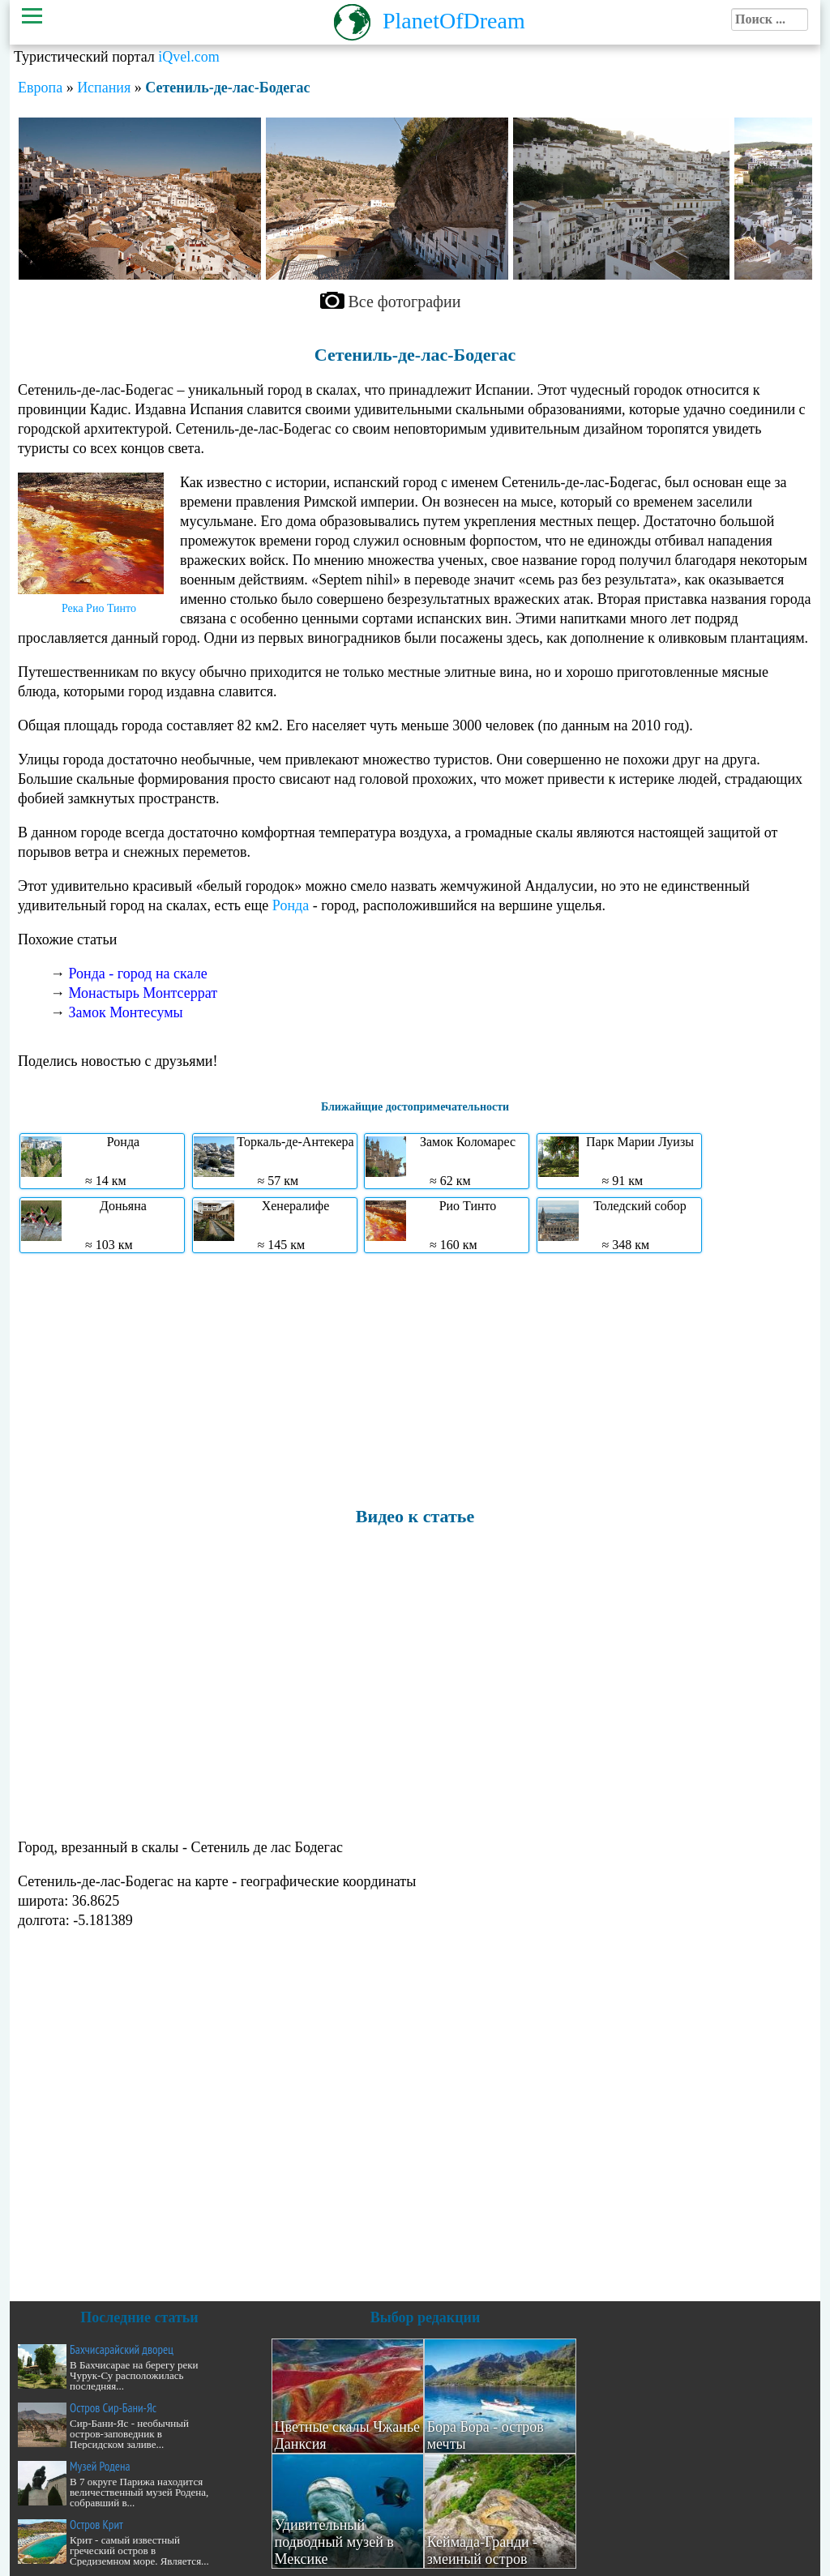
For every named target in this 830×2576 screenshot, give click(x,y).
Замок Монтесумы (126, 1012)
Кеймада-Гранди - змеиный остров (482, 2550)
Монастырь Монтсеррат (143, 993)
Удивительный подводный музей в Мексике (334, 2542)
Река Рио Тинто (99, 608)
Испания (103, 87)
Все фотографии (405, 301)
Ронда (290, 905)
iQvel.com (188, 57)
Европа (40, 87)
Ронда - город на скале (138, 973)
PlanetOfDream (454, 20)
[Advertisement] (415, 1378)
